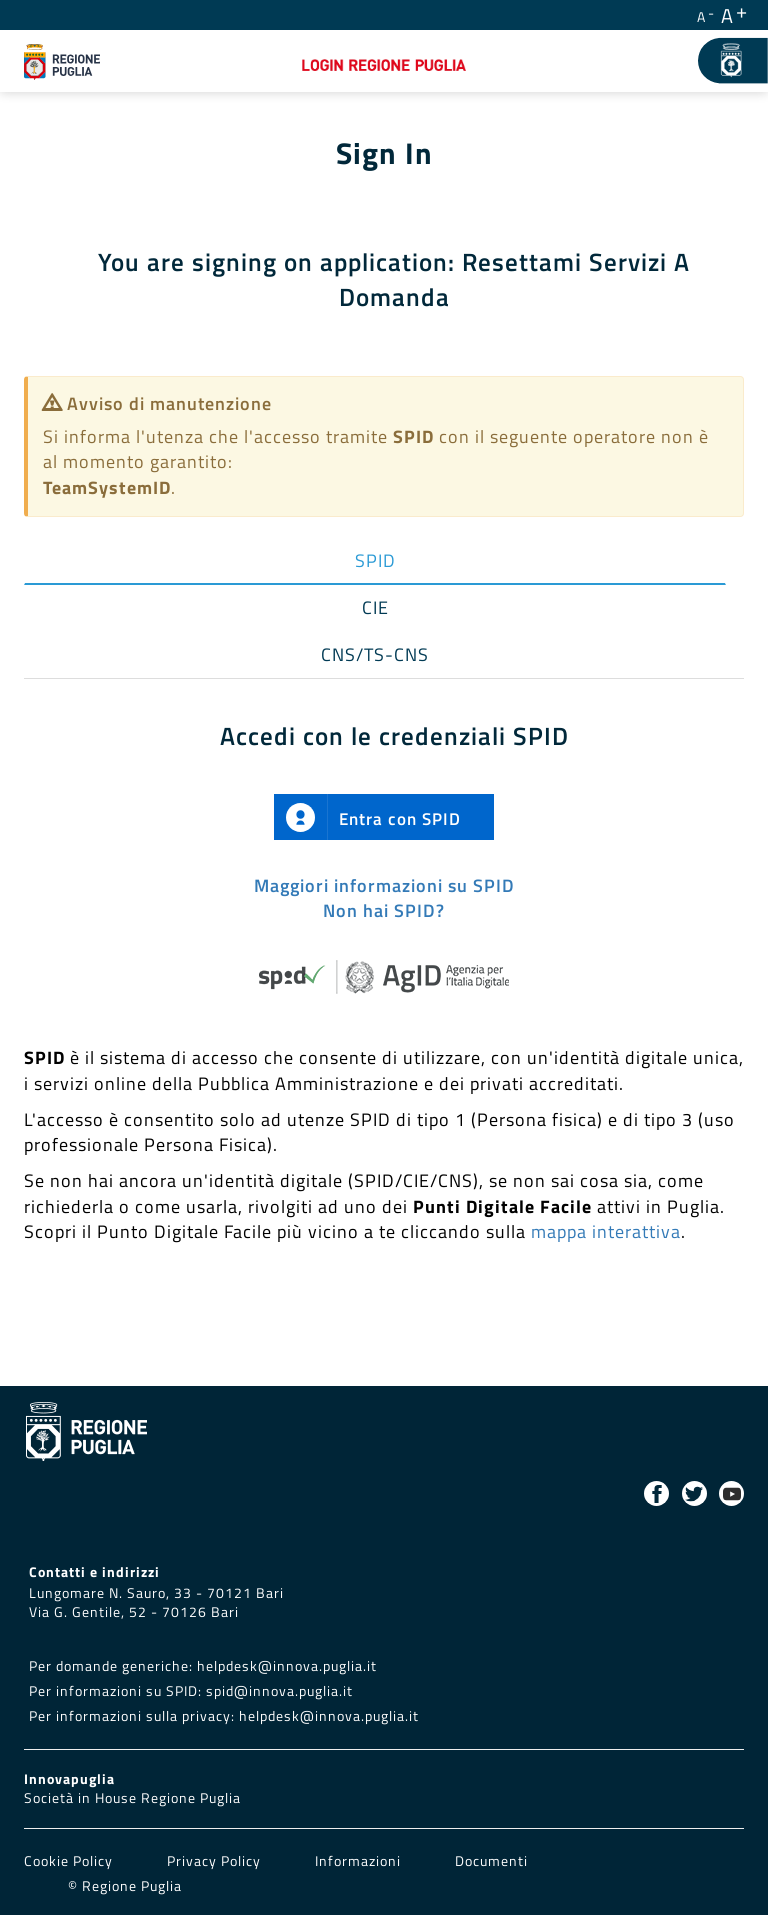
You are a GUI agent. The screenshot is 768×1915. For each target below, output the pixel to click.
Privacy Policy (216, 1861)
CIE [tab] (375, 607)
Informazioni (358, 1861)
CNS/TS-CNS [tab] (375, 654)
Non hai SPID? (384, 910)
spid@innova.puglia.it (279, 1691)
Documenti (491, 1861)
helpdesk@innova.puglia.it (287, 1666)
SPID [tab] (375, 560)
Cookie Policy (70, 1861)
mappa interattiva (606, 1231)
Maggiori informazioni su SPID (384, 885)
